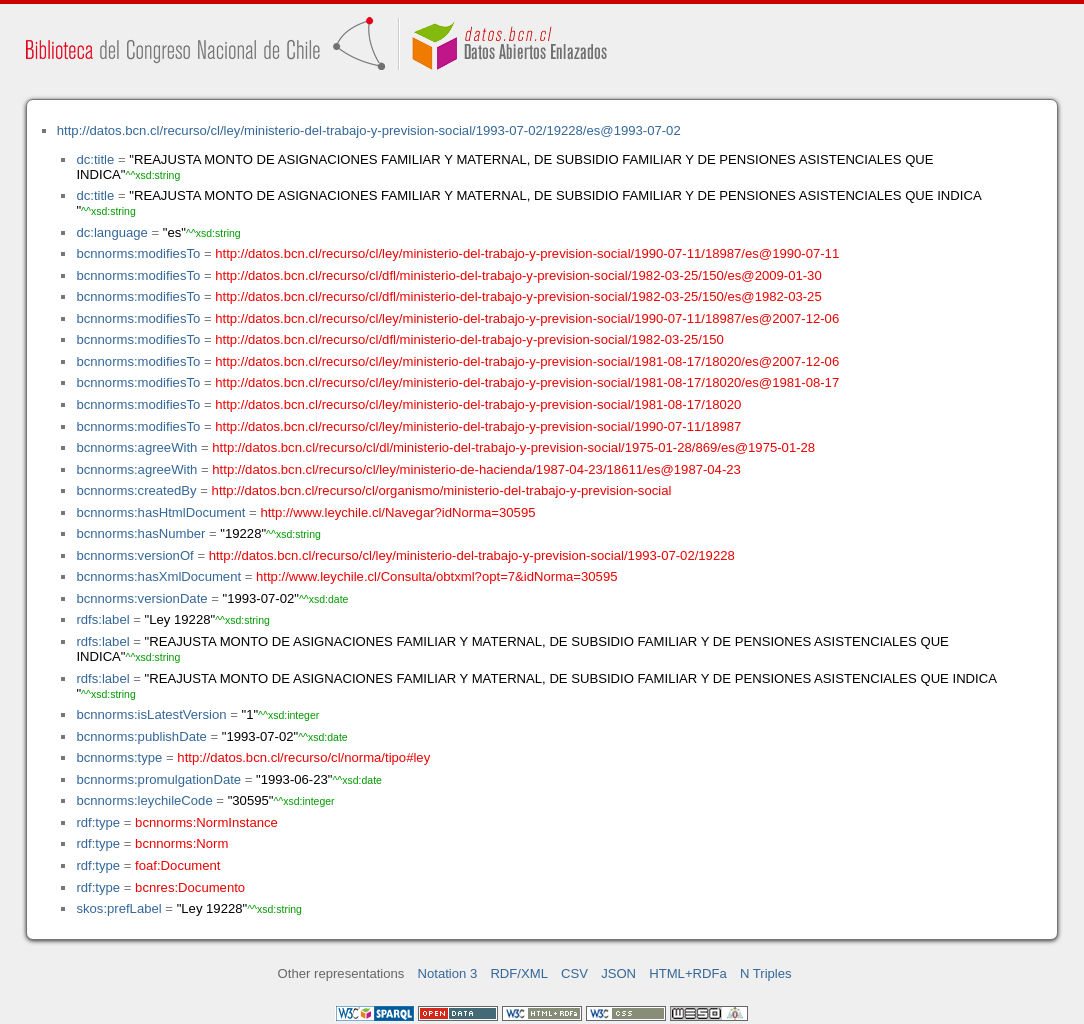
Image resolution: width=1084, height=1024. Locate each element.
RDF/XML (519, 973)
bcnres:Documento (190, 887)
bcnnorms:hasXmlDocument (158, 576)
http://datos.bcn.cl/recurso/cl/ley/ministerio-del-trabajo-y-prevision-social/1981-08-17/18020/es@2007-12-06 (527, 361)
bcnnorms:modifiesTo (138, 253)
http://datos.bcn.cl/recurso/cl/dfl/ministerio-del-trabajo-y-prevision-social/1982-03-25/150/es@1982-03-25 (518, 296)
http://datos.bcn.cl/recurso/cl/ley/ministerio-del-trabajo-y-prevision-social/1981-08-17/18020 (478, 404)
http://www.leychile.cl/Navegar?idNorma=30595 (397, 512)
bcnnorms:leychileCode (144, 800)
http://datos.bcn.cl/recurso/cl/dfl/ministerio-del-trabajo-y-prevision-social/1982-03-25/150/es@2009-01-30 (518, 275)
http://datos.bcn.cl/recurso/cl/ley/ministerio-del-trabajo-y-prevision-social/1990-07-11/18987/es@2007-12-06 (527, 318)
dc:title (95, 159)
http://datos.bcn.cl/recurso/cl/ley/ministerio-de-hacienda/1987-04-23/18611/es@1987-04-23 (476, 469)
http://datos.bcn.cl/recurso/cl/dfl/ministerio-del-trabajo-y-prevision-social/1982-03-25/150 (469, 339)
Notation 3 (448, 973)
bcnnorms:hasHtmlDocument (160, 512)
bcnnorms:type (119, 757)
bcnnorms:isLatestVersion (151, 714)
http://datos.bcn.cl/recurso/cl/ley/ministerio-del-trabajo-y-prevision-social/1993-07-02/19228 (472, 555)
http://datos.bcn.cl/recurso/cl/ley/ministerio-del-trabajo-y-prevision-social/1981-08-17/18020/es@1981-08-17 (527, 382)
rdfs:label (102, 619)
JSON (618, 973)
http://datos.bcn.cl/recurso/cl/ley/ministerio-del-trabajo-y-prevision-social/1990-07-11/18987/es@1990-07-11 (527, 253)
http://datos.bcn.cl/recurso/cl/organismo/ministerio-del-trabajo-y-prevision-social (442, 490)
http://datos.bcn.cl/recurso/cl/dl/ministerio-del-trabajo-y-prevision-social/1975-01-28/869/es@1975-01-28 (513, 447)
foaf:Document (177, 865)
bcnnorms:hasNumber (140, 533)
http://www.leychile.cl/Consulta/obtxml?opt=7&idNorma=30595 (436, 576)
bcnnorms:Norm (181, 843)
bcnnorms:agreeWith (136, 447)
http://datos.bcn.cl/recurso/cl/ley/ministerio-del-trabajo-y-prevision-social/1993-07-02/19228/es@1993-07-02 (369, 130)
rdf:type (98, 822)
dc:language (111, 232)
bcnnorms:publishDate (141, 736)
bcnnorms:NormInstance (206, 822)
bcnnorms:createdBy (136, 490)
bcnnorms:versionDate (141, 598)
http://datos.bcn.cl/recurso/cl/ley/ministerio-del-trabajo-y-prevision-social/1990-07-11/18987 (478, 426)
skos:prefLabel (118, 908)
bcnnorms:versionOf (134, 555)
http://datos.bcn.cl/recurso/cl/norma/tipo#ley (303, 757)
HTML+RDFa (688, 973)
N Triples (766, 973)
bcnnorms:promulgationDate (158, 779)
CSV (574, 973)
